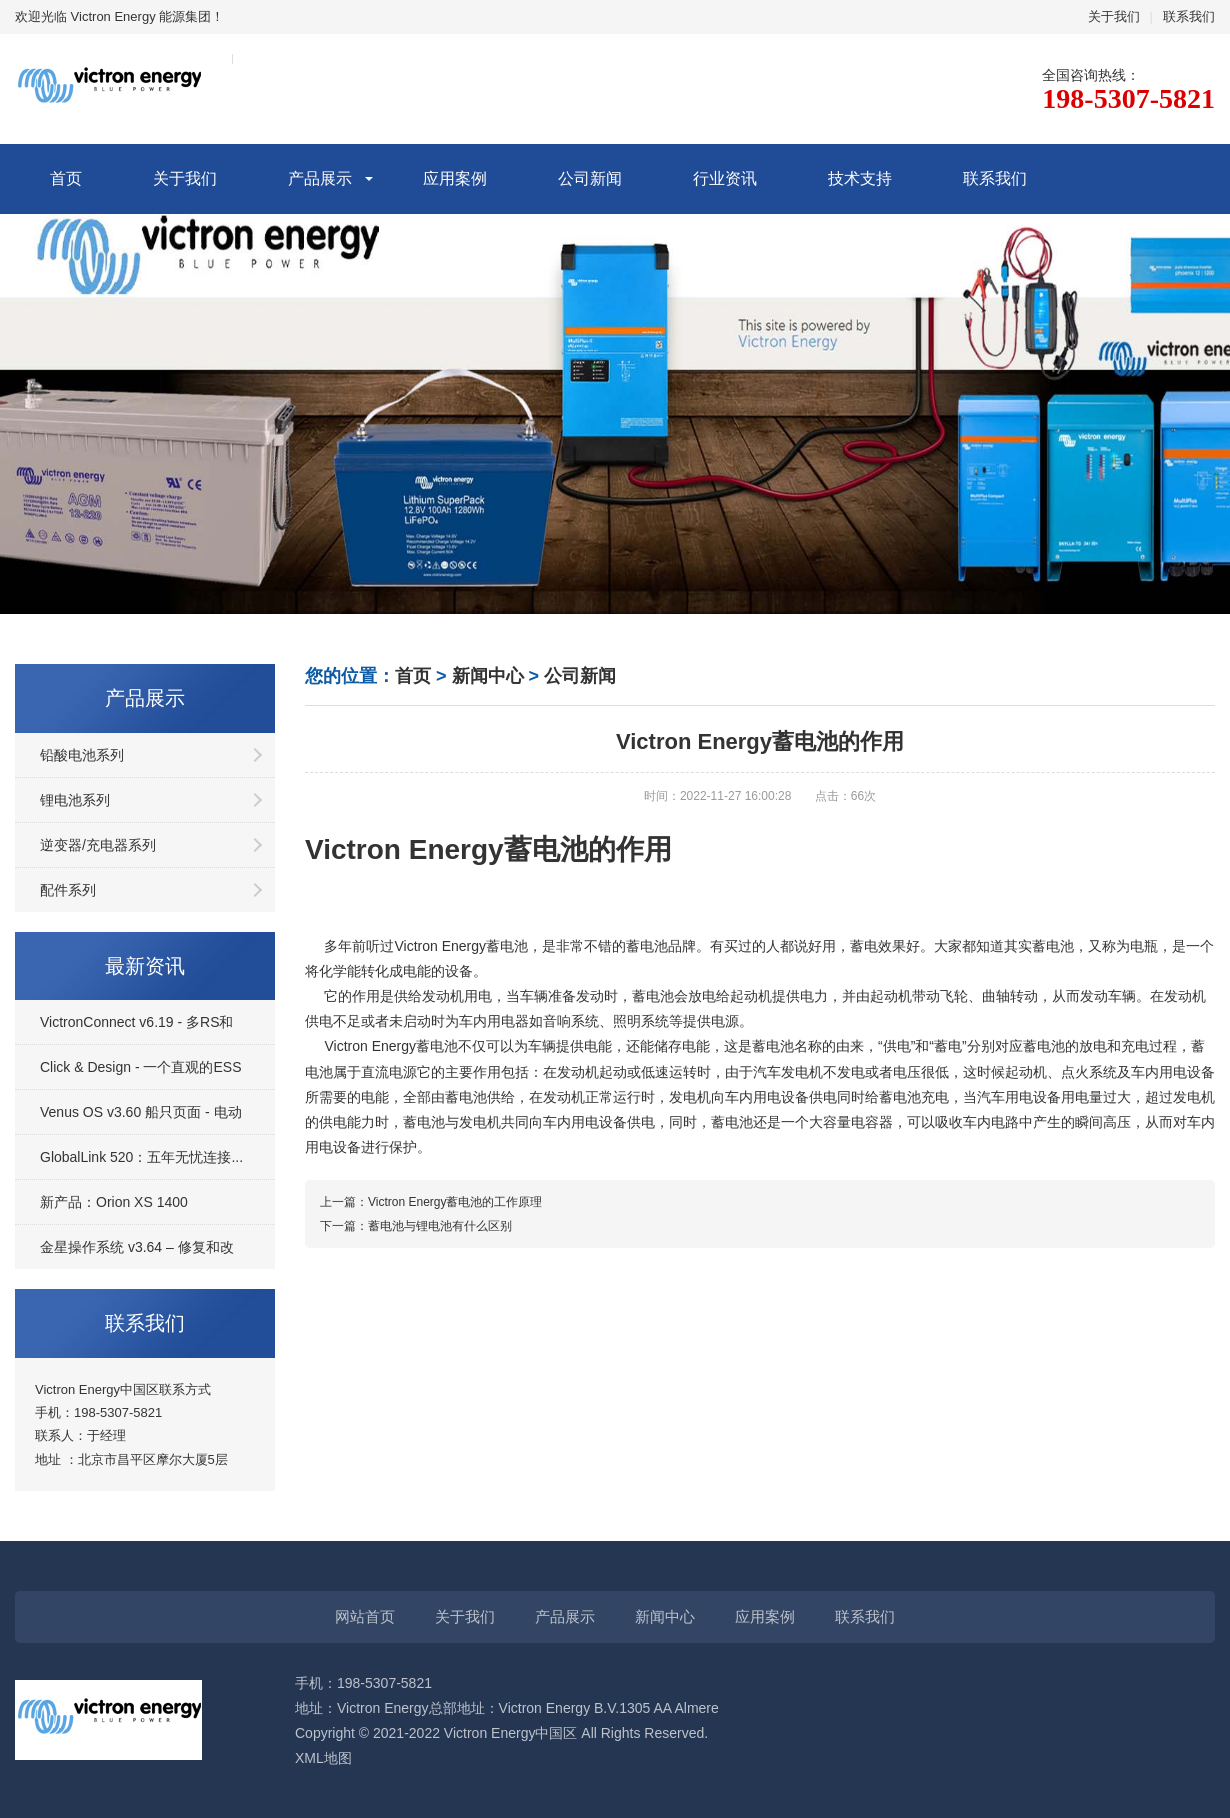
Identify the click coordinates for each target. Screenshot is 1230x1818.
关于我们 (1114, 16)
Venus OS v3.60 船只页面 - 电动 (141, 1112)
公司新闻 (590, 178)
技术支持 (860, 178)
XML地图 (323, 1758)
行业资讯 (725, 178)
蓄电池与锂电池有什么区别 (440, 1226)
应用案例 (455, 178)
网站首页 (365, 1616)
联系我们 (1189, 16)
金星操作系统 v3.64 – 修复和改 (137, 1247)
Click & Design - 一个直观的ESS (140, 1067)
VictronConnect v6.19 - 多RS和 (137, 1022)
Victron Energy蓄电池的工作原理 (455, 1202)
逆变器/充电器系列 (98, 845)
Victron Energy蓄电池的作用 (488, 849)
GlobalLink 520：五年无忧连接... (141, 1157)
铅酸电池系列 (82, 755)
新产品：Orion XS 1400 (114, 1202)
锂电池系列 (75, 800)
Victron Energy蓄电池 (461, 946)
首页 (66, 178)
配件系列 (68, 890)
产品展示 (320, 178)
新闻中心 (488, 676)
